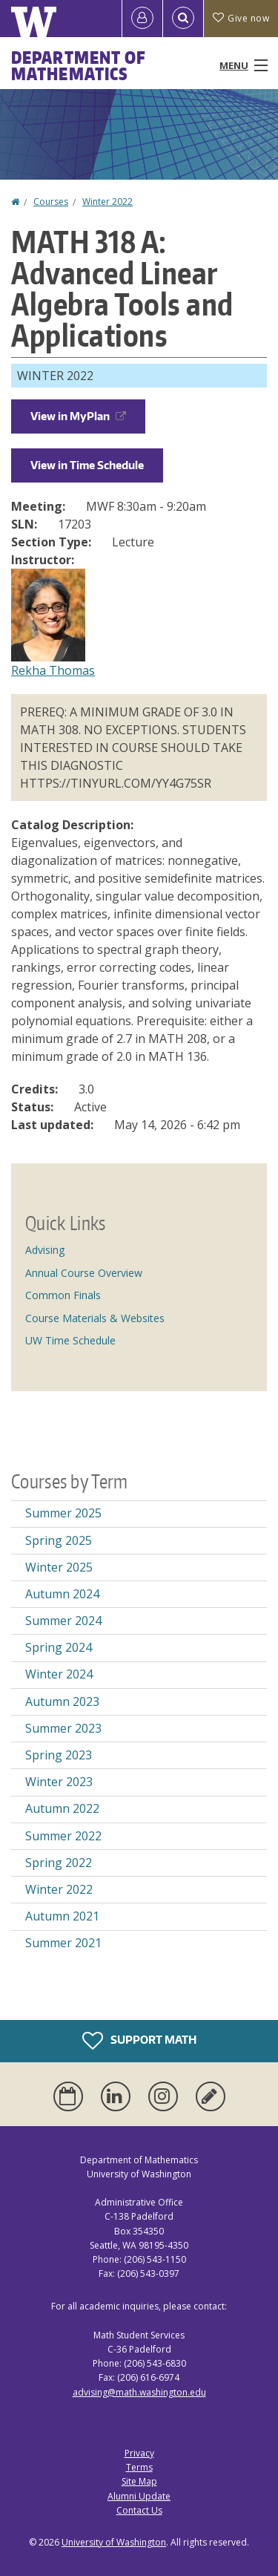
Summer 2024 (63, 1620)
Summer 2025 (63, 1513)
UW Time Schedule (70, 1340)
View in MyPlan (78, 416)
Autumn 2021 (62, 1916)
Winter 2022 (107, 201)
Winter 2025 (59, 1567)
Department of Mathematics (78, 65)
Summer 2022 (63, 1836)
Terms (139, 2467)
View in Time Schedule (87, 465)
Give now (241, 18)
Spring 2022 (58, 1862)
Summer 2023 (63, 1728)
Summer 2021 (63, 1943)
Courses (50, 201)
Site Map (139, 2481)
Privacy (139, 2453)
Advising (44, 1250)
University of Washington (114, 2542)
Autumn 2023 (62, 1701)
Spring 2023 (58, 1755)
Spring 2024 (58, 1647)
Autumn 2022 (62, 1808)
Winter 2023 (59, 1782)
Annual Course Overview (83, 1273)
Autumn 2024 (62, 1594)
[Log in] (142, 18)
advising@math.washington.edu (139, 2392)
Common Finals (63, 1295)
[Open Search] (183, 18)
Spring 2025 (58, 1540)
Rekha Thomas (53, 670)
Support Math (139, 2040)
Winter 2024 (59, 1674)
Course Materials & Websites (95, 1318)
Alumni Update (139, 2496)
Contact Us (139, 2510)
